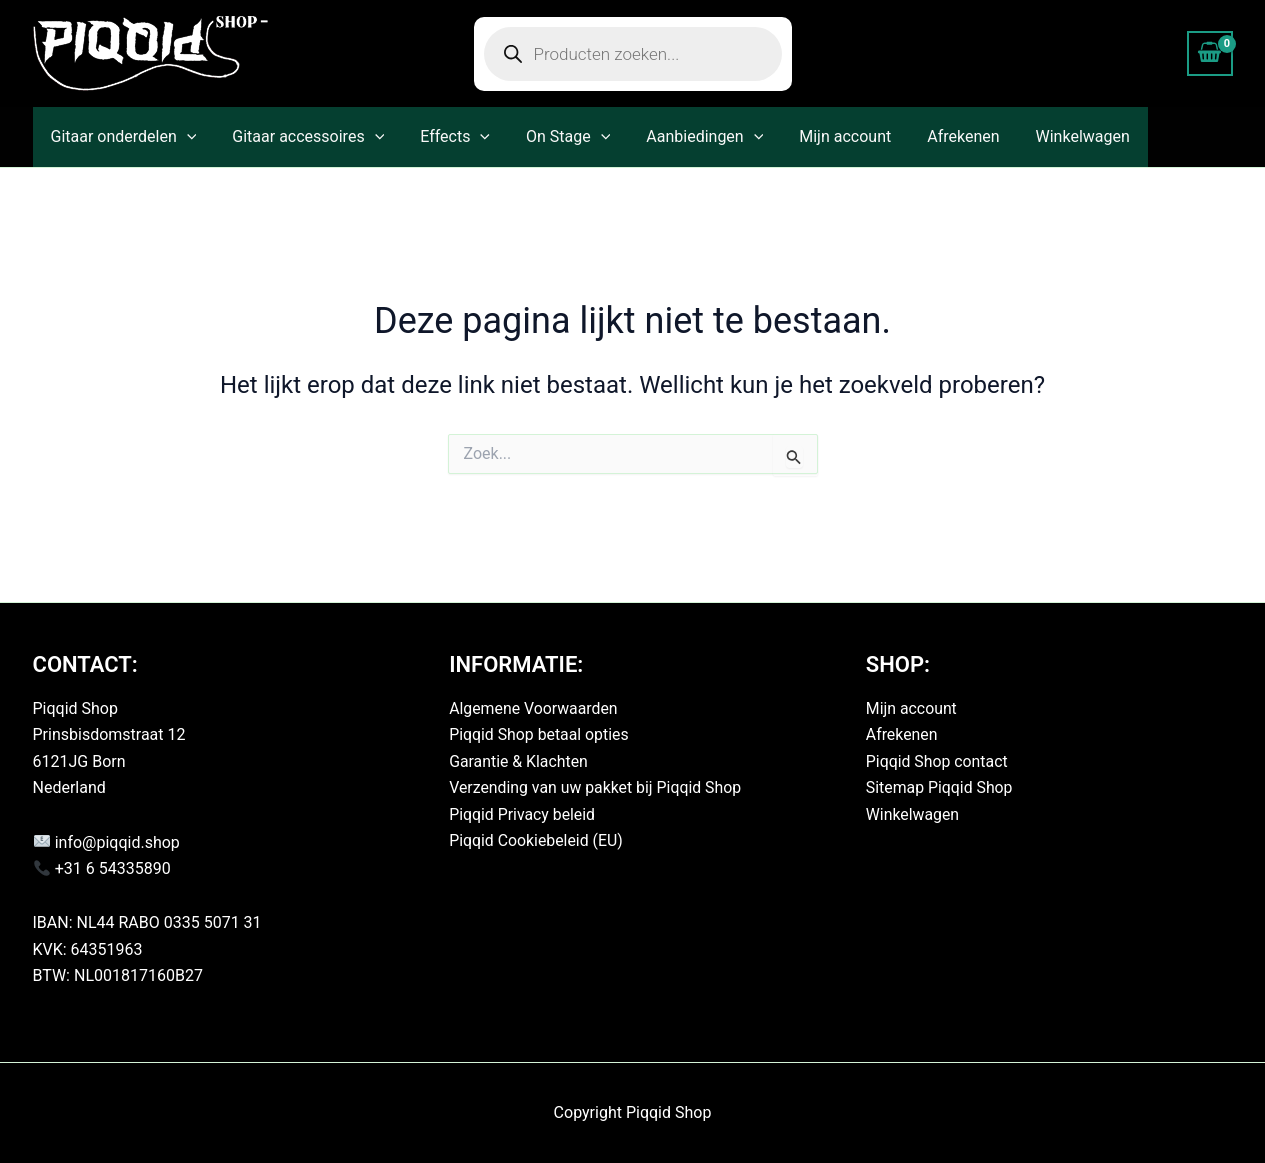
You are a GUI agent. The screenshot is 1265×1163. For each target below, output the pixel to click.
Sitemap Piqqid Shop (940, 787)
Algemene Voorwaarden (534, 708)
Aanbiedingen (686, 137)
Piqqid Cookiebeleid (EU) (536, 840)
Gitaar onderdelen (122, 137)
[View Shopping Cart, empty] (1210, 53)
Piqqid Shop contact (937, 761)
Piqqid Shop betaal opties (539, 734)
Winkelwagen (1053, 136)
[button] (185, 137)
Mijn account (823, 136)
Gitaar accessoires (302, 137)
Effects (445, 137)
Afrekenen (937, 136)
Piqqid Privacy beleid (522, 814)
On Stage (554, 137)
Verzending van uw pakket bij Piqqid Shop (596, 787)
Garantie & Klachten (519, 761)
